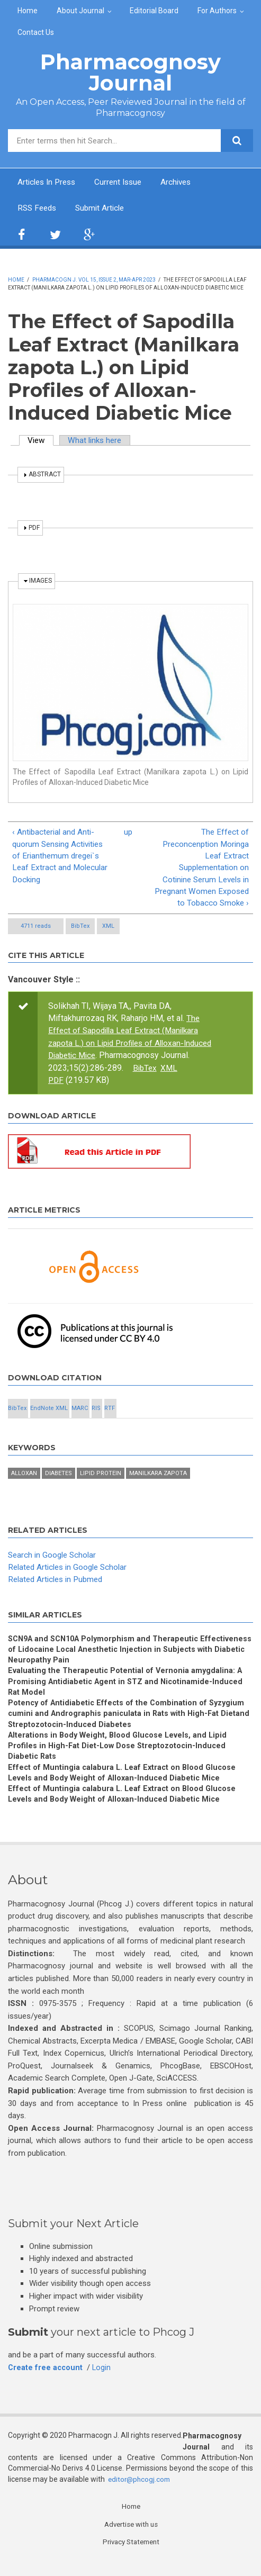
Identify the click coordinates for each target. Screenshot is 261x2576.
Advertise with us (131, 2538)
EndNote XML (49, 1413)
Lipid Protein (100, 1478)
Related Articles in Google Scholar (71, 1572)
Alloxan (24, 1478)
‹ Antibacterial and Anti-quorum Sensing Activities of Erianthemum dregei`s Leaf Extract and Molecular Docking (61, 858)
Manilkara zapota (158, 1478)
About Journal (80, 10)
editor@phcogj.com (140, 2493)
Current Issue (124, 182)
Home (27, 10)
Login (103, 2381)
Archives (184, 182)
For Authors (217, 10)
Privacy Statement (131, 2556)
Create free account (46, 2381)
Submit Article (104, 209)
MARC (79, 1413)
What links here (99, 441)
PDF (56, 1085)
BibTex (80, 930)
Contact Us (35, 32)
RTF (109, 1413)
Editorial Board (154, 10)
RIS (96, 1413)
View (42, 441)
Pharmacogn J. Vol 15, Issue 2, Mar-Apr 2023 (94, 281)
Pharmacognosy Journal (130, 72)
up (128, 834)
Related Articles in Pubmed (58, 1584)
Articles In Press (48, 182)
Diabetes (58, 1478)
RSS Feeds (38, 209)
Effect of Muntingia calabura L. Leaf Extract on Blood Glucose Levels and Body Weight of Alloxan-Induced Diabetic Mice (124, 1784)
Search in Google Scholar (54, 1559)
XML (108, 930)
